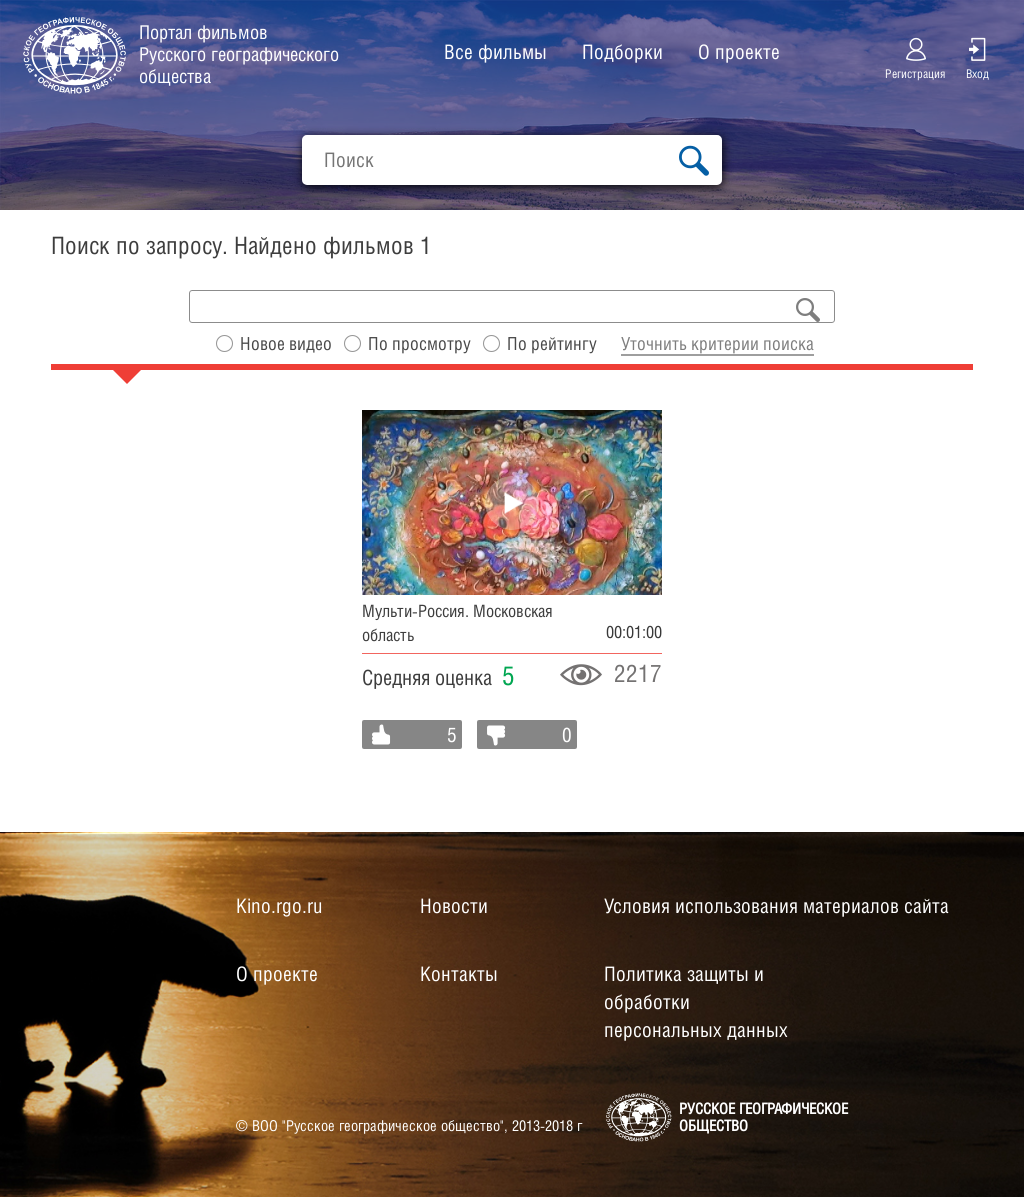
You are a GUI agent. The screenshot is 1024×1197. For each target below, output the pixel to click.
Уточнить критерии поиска (717, 343)
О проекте (739, 52)
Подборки (622, 52)
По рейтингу (552, 343)
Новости (454, 906)
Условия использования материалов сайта (776, 906)
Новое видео (286, 343)
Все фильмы (495, 52)
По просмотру (419, 343)
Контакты (459, 974)
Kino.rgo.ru (279, 906)
